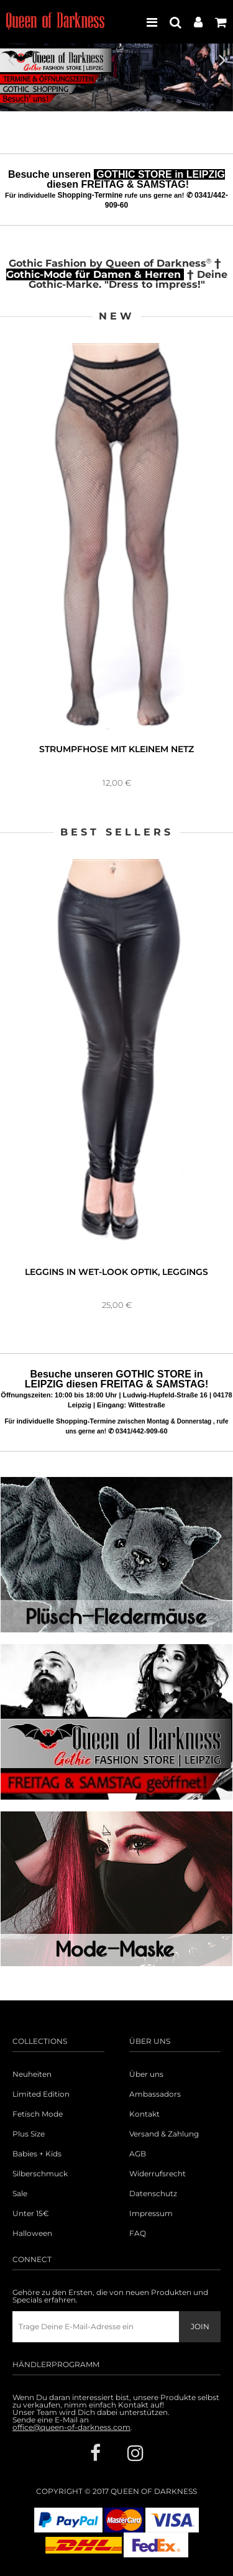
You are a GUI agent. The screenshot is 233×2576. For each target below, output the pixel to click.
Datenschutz (153, 2193)
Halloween (32, 2233)
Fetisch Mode (37, 2114)
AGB (137, 2154)
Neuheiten (32, 2074)
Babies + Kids (37, 2154)
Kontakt (144, 2114)
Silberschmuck (40, 2174)
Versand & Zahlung (164, 2134)
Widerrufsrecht (157, 2174)
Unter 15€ (30, 2213)
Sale (19, 2193)
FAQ (137, 2233)
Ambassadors (155, 2094)
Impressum (151, 2213)
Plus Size (28, 2134)
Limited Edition (41, 2094)
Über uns (146, 2074)
